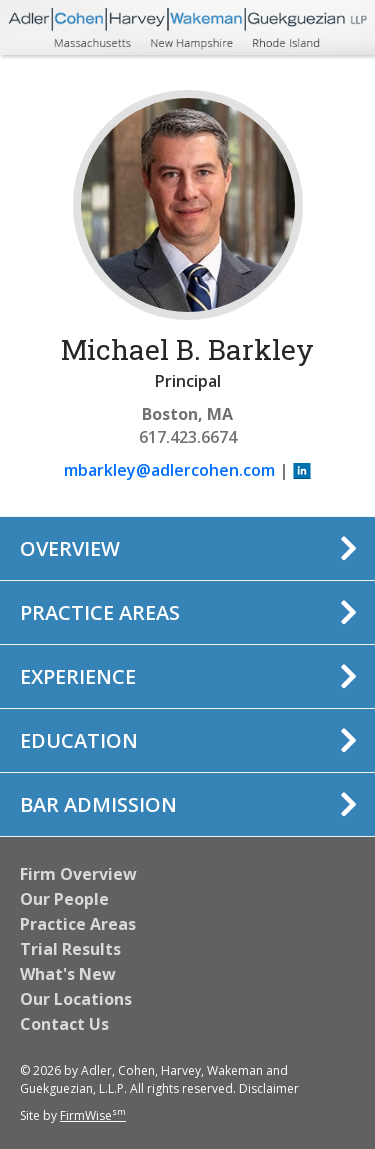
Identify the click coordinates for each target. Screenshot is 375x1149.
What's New (68, 974)
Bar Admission (98, 804)
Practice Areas (100, 612)
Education (79, 740)
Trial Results (70, 949)
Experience (78, 676)
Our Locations (76, 999)
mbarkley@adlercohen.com (169, 470)
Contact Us (64, 1024)
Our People (64, 899)
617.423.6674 (188, 437)
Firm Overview (78, 874)
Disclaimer (269, 1088)
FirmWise (93, 1115)
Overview (70, 548)
